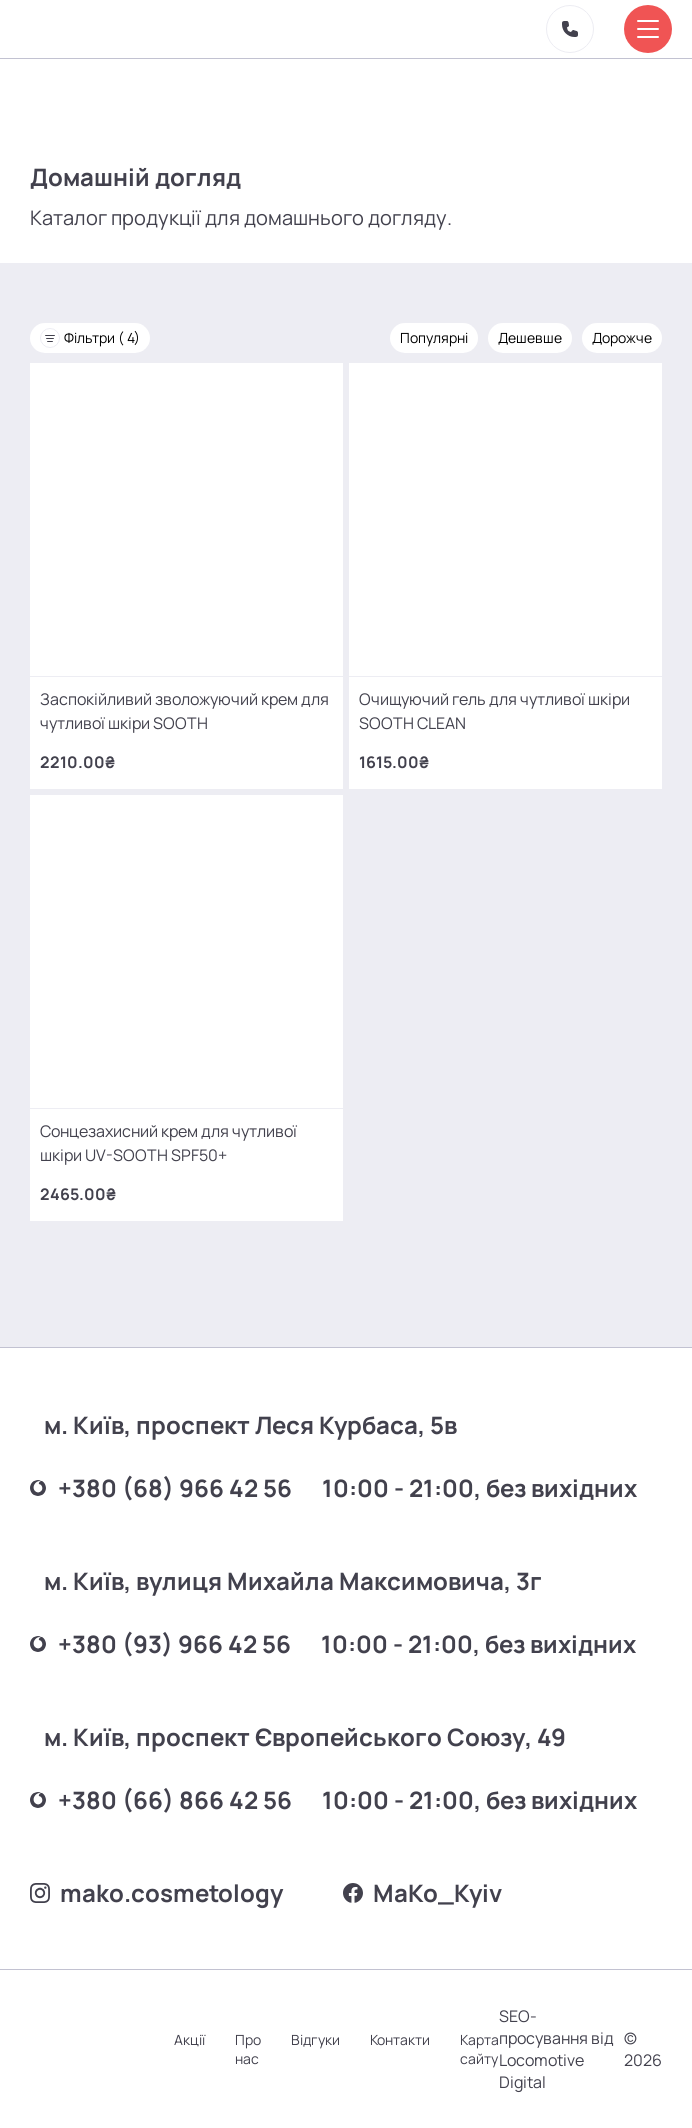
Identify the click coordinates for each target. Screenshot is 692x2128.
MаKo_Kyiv (422, 1892)
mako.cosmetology (156, 1892)
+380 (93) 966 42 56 (160, 1643)
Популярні (434, 337)
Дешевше (530, 337)
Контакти (400, 2039)
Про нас (248, 2049)
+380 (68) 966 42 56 (161, 1487)
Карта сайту (479, 2049)
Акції (189, 2039)
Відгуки (315, 2039)
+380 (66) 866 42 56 (161, 1799)
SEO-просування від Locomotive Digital (556, 2049)
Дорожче (622, 337)
